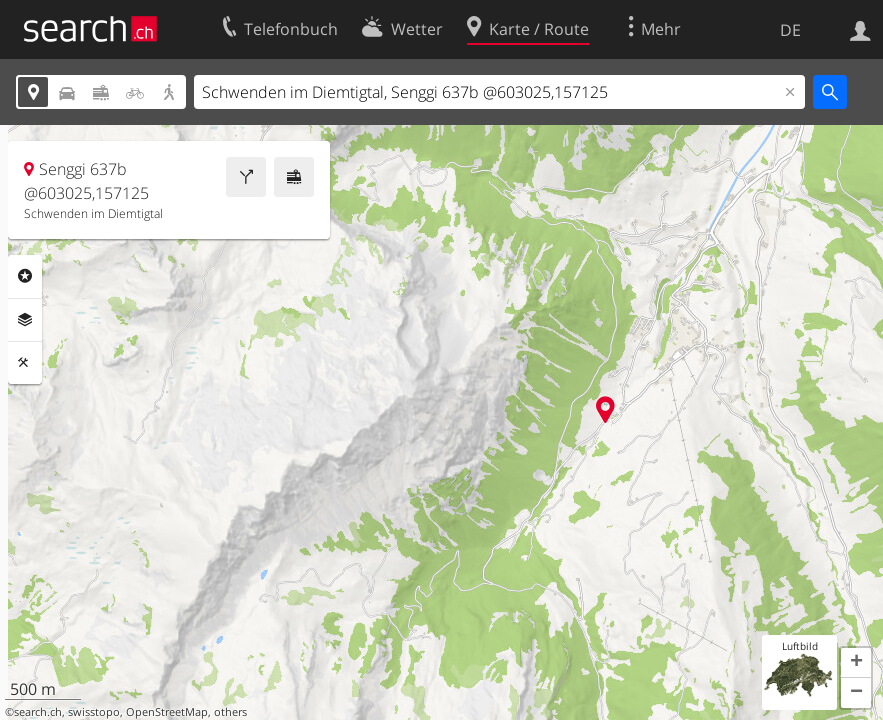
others (230, 712)
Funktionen (25, 363)
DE (790, 30)
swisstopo (94, 712)
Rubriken (25, 276)
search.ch (38, 712)
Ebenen (25, 320)
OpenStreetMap (167, 712)
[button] (856, 663)
